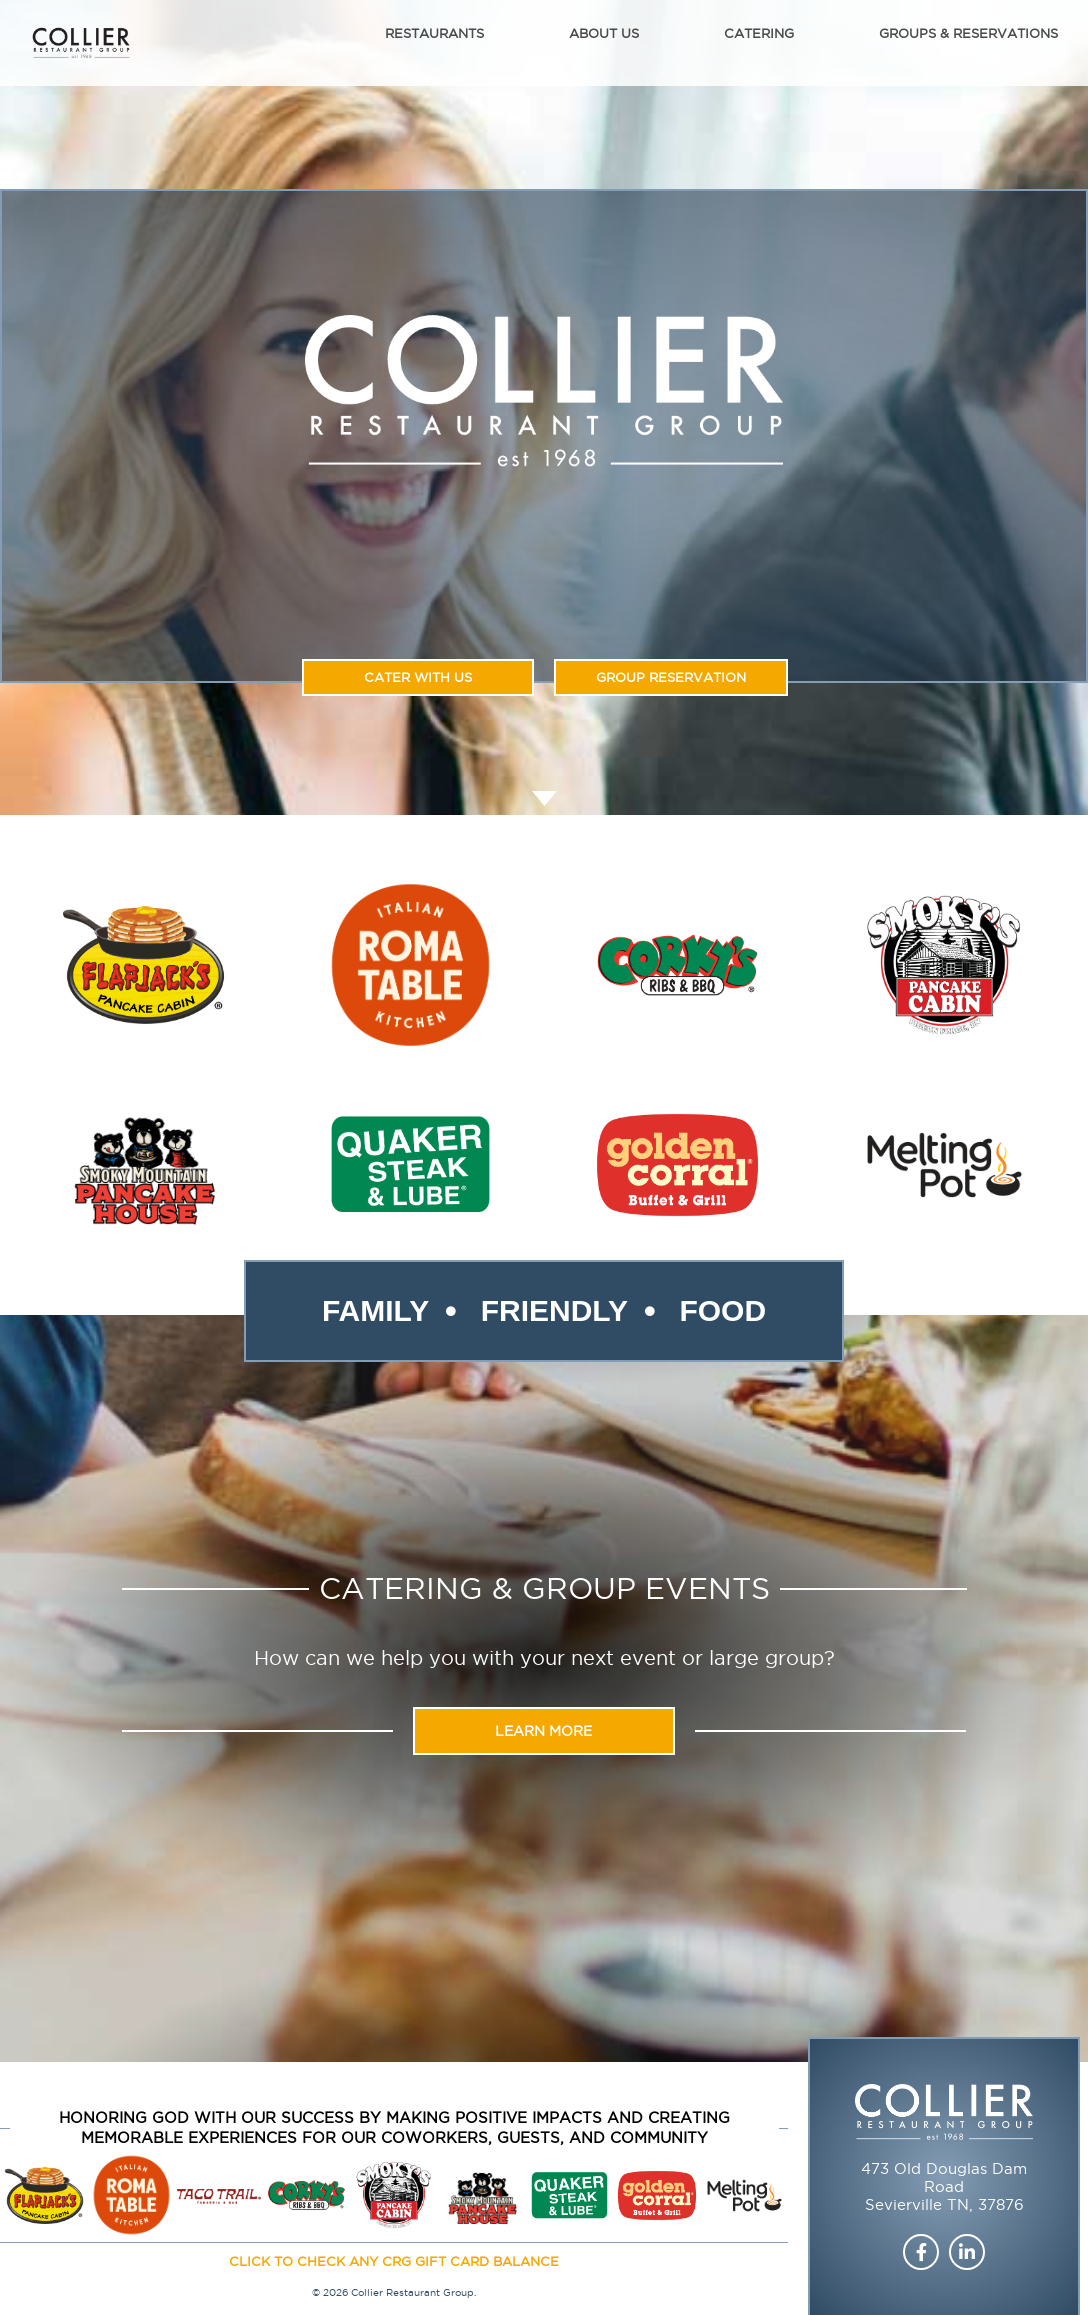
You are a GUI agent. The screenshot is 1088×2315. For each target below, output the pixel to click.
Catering (759, 33)
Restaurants (434, 33)
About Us (604, 33)
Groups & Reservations (968, 33)
